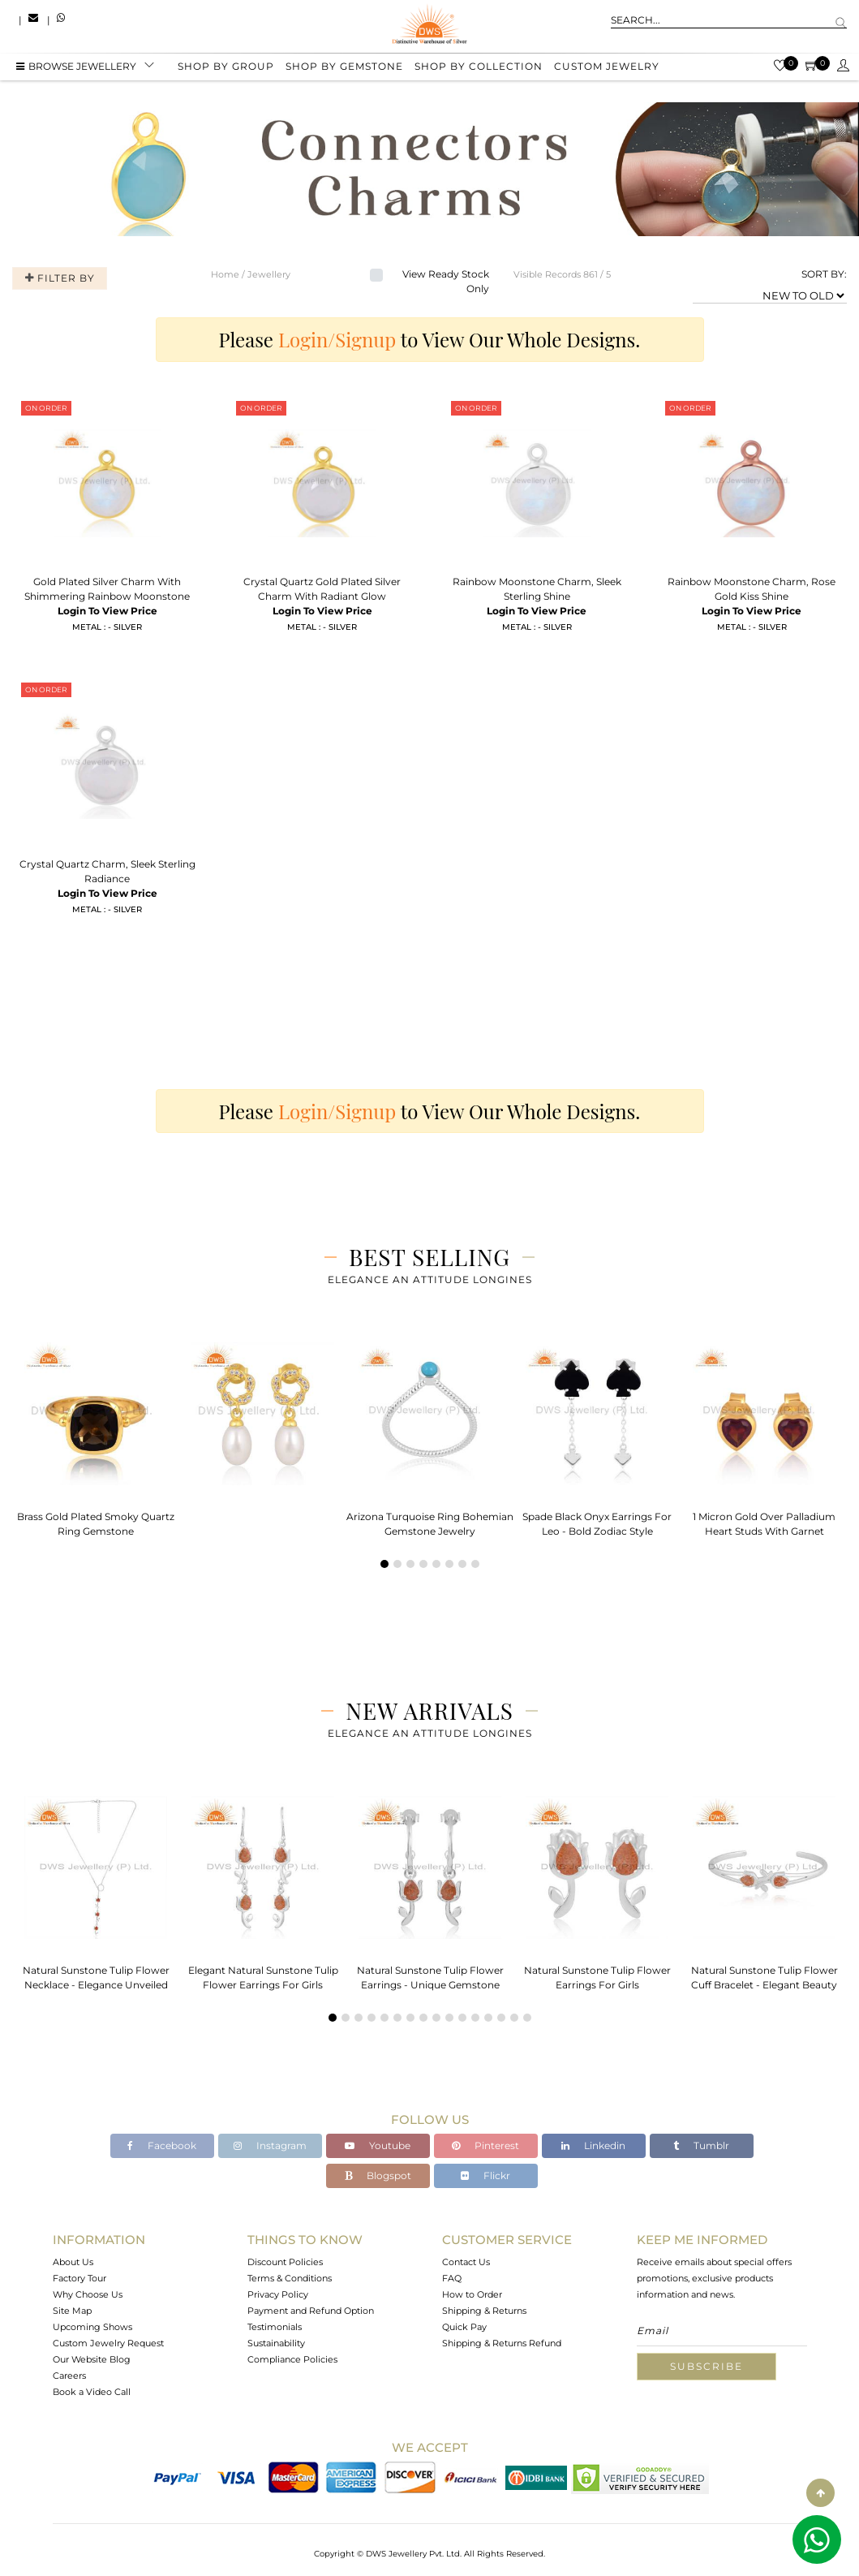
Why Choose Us (87, 2294)
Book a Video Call (92, 2391)
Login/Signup (337, 339)
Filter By (58, 278)
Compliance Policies (292, 2359)
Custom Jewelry (606, 67)
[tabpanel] (95, 1434)
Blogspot (378, 2175)
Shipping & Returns (484, 2310)
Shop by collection (478, 67)
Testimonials (274, 2327)
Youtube (377, 2145)
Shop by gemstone (344, 67)
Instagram (270, 2145)
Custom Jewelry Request (108, 2343)
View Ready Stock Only (445, 281)
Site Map (72, 2310)
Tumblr (701, 2145)
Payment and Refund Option (310, 2310)
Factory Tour (79, 2278)
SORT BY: (824, 274)
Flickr (485, 2175)
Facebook (161, 2145)
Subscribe (706, 2366)
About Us (73, 2262)
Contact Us (466, 2262)
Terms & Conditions (289, 2278)
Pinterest (485, 2145)
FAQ (452, 2278)
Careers (69, 2375)
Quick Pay (464, 2327)
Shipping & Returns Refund (501, 2343)
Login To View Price (107, 611)
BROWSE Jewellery (76, 67)
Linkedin (593, 2145)
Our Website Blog (92, 2359)
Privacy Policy (277, 2294)
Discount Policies (285, 2262)
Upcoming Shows (92, 2327)
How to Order (472, 2294)
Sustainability (276, 2343)
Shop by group (226, 67)
